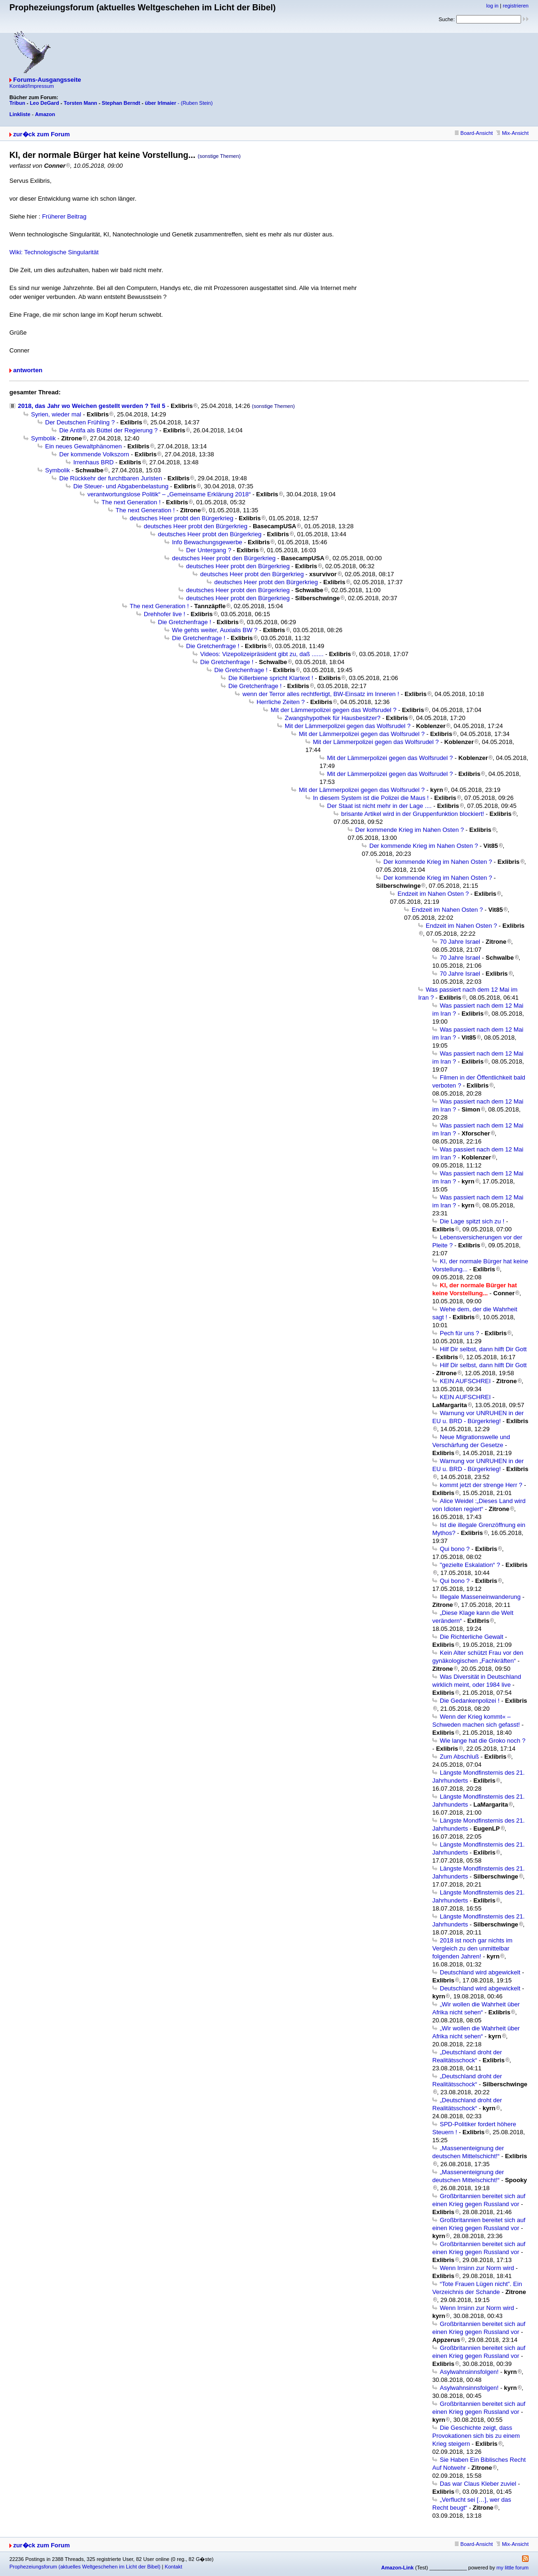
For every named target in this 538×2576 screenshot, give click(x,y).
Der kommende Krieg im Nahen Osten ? (409, 829)
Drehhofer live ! (164, 614)
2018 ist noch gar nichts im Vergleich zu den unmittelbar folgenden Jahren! (472, 1948)
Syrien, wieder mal (56, 414)
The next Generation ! (131, 502)
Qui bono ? (455, 1548)
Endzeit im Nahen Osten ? (433, 893)
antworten (27, 370)
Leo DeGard (44, 103)
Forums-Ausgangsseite (47, 79)
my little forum (513, 2567)
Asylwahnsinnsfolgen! (469, 2371)
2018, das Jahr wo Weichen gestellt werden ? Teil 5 (91, 405)
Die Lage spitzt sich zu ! (472, 1221)
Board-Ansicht (474, 133)
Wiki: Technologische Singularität (54, 252)
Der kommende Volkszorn (94, 454)
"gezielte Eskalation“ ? (470, 1564)
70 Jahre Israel (460, 941)
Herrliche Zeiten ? (281, 701)
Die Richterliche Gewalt (471, 1636)
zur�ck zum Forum (41, 134)
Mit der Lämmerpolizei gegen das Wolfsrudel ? (334, 709)
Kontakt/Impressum (31, 86)
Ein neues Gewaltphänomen (83, 446)
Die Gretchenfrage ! (184, 622)
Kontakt (173, 2566)
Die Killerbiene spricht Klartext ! (270, 677)
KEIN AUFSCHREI (465, 1381)
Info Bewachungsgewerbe (207, 542)
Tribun (17, 103)
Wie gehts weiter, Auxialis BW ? (214, 630)
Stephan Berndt (121, 103)
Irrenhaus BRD (93, 462)
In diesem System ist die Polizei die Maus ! (371, 797)
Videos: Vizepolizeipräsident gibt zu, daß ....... (262, 654)
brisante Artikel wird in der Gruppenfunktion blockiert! (412, 813)
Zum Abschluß (459, 1756)
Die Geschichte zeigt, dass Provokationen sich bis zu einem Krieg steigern (476, 2435)
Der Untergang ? (208, 550)
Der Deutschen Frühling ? (80, 422)
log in (492, 5)
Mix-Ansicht (512, 133)
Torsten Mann (80, 103)
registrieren (516, 5)
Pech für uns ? (459, 1333)
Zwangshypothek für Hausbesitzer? (333, 717)
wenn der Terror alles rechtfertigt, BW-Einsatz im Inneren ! (320, 693)
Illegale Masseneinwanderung (480, 1596)
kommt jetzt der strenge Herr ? (481, 1484)
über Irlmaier (160, 103)
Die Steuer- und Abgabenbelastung (120, 486)
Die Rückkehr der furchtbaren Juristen (110, 478)
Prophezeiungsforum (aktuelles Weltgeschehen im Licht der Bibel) (84, 2566)
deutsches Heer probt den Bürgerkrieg (181, 518)
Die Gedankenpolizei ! (469, 1700)
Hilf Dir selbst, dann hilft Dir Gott (483, 1349)
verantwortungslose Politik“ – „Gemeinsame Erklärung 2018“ (169, 494)
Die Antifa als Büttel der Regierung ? (108, 430)
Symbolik (43, 438)
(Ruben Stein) (197, 103)
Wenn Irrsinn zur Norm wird (477, 2267)
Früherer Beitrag (64, 216)
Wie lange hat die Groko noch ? (482, 1740)
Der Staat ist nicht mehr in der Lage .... (379, 805)
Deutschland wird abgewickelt (480, 1972)
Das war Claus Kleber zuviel (478, 2483)
